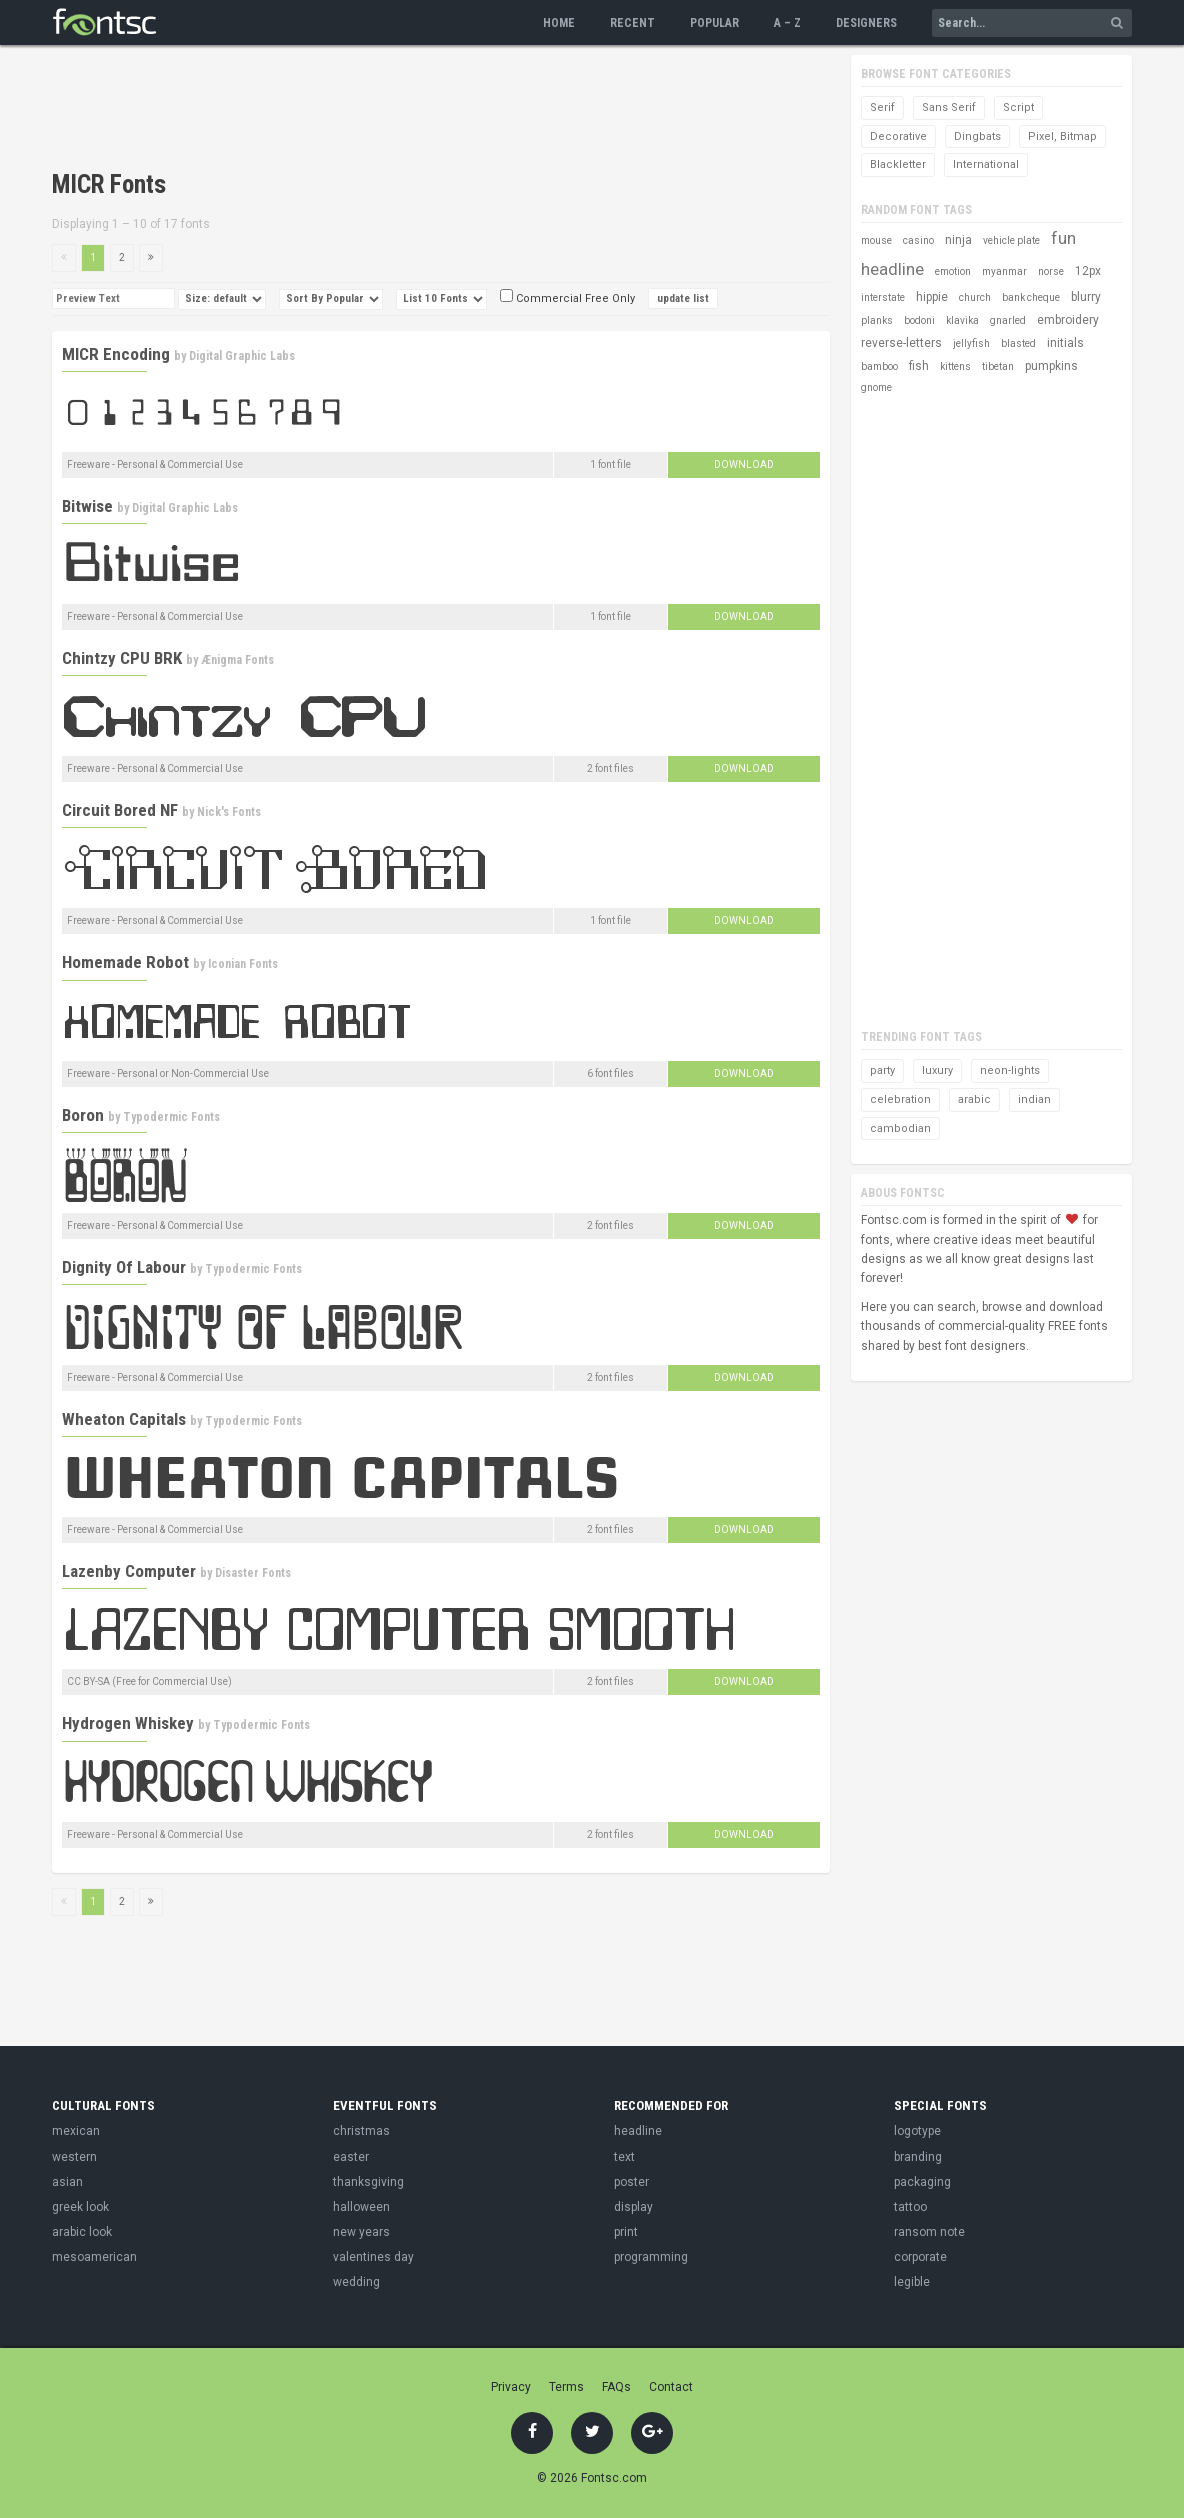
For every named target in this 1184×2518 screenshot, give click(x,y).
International (986, 164)
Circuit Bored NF (120, 810)
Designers (866, 23)
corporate (920, 2257)
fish (919, 366)
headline (892, 269)
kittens (955, 366)
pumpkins (1051, 366)
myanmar (1004, 271)
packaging (922, 2182)
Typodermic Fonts (171, 1117)
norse (1051, 271)
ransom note (929, 2232)
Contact (671, 2387)
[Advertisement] (416, 110)
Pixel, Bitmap (1062, 136)
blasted (1018, 343)
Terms (566, 2387)
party (882, 1070)
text (624, 2157)
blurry (1086, 297)
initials (1065, 343)
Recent (632, 23)
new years (361, 2232)
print (626, 2232)
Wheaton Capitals (124, 1419)
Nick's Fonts (229, 812)
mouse (876, 240)
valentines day (373, 2257)
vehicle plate (1011, 240)
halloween (361, 2207)
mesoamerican (94, 2257)
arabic (974, 1099)
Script (1018, 107)
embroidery (1068, 320)
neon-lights (1010, 1070)
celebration (900, 1099)
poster (631, 2182)
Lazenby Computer (129, 1571)
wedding (356, 2282)
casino (918, 240)
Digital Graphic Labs (242, 356)
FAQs (616, 2387)
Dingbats (977, 136)
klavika (962, 320)
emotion (953, 271)
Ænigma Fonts (237, 660)
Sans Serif (949, 107)
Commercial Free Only (567, 298)
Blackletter (898, 164)
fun (1063, 238)
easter (351, 2157)
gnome (876, 387)
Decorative (898, 136)
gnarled (1008, 320)
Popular (714, 23)
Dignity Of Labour (124, 1267)
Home (559, 23)
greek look (80, 2207)
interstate (883, 297)
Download (744, 464)
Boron (83, 1115)
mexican (76, 2131)
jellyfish (971, 343)
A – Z (787, 23)
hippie (932, 297)
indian (1034, 1099)
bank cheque (1031, 297)
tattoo (910, 2207)
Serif (882, 107)
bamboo (879, 366)
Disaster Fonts (253, 1573)
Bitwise (87, 506)
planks (877, 320)
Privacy (511, 2387)
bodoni (919, 320)
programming (651, 2257)
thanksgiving (368, 2182)
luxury (937, 1070)
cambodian (900, 1128)
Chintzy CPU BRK (122, 658)
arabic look (82, 2232)
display (633, 2207)
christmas (361, 2131)
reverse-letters (901, 343)
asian (67, 2182)
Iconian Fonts (243, 964)
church (975, 297)
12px (1088, 271)
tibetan (998, 366)
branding (918, 2157)
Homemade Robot (125, 962)
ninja (958, 240)
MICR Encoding (116, 354)
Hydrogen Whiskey (128, 1723)
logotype (917, 2131)
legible (912, 2282)
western (74, 2157)
